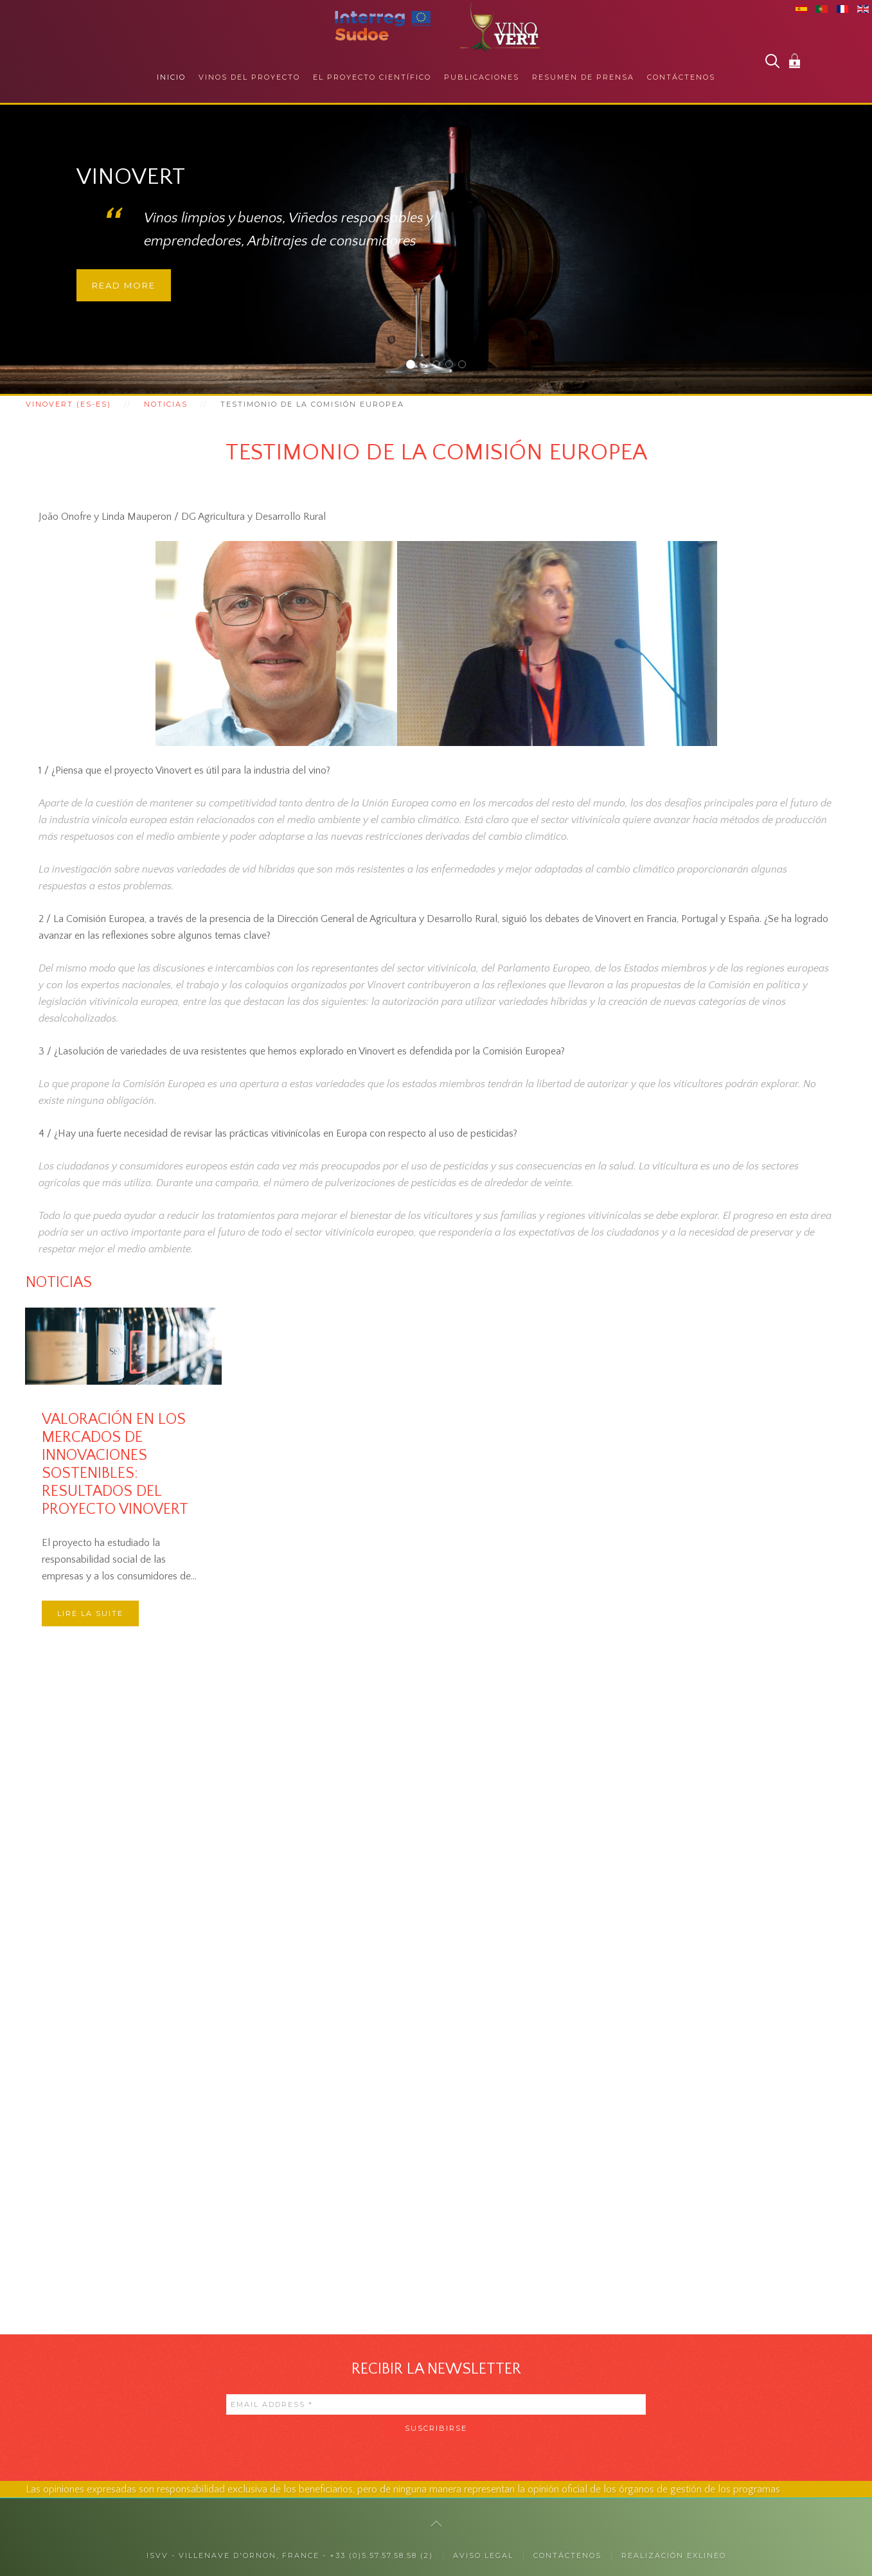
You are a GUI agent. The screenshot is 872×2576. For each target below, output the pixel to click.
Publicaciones (481, 77)
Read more (124, 285)
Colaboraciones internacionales (465, 366)
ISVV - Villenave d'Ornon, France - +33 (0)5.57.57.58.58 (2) (290, 2555)
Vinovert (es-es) (68, 404)
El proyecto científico (372, 77)
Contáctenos (681, 77)
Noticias (166, 404)
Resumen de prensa (583, 77)
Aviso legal (483, 2555)
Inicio (171, 77)
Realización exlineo (673, 2555)
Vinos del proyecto (249, 77)
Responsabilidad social (452, 366)
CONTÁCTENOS (567, 2555)
